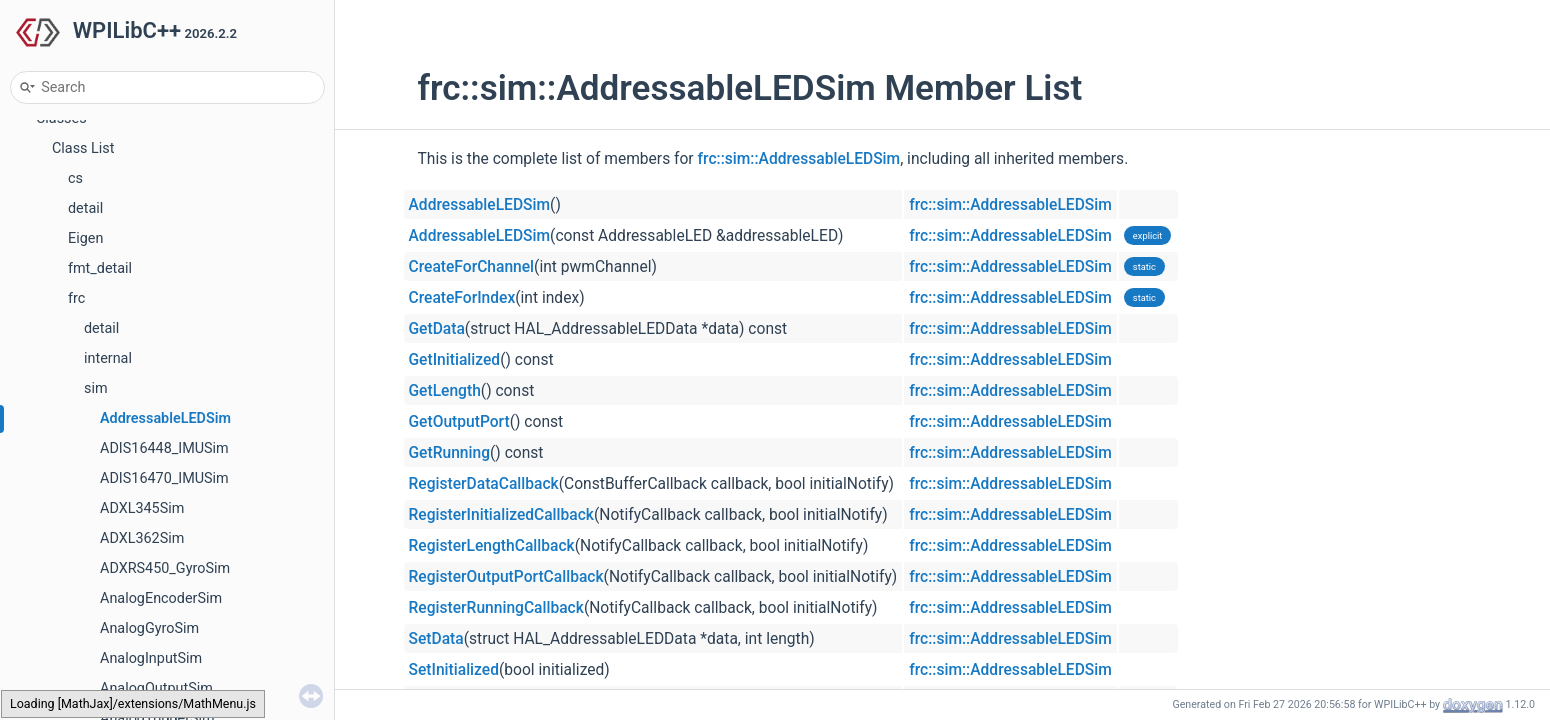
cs (75, 178)
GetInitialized (455, 360)
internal (108, 358)
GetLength (445, 391)
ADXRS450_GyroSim (165, 568)
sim (96, 388)
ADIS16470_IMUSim (164, 478)
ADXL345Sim (142, 508)
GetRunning (450, 453)
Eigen (85, 238)
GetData (437, 329)
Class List (83, 148)
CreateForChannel (472, 267)
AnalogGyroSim (149, 628)
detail (85, 208)
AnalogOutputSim (156, 688)
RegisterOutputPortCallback (506, 577)
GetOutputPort (459, 422)
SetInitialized (454, 670)
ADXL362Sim (142, 538)
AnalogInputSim (151, 658)
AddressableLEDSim (165, 418)
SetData (436, 639)
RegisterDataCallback (484, 484)
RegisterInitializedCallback (502, 515)
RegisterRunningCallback (496, 608)
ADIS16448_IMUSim (164, 448)
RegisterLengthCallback (492, 546)
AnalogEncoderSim (161, 598)
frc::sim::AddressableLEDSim (799, 159)
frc (76, 298)
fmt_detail (100, 268)
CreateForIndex (462, 298)
